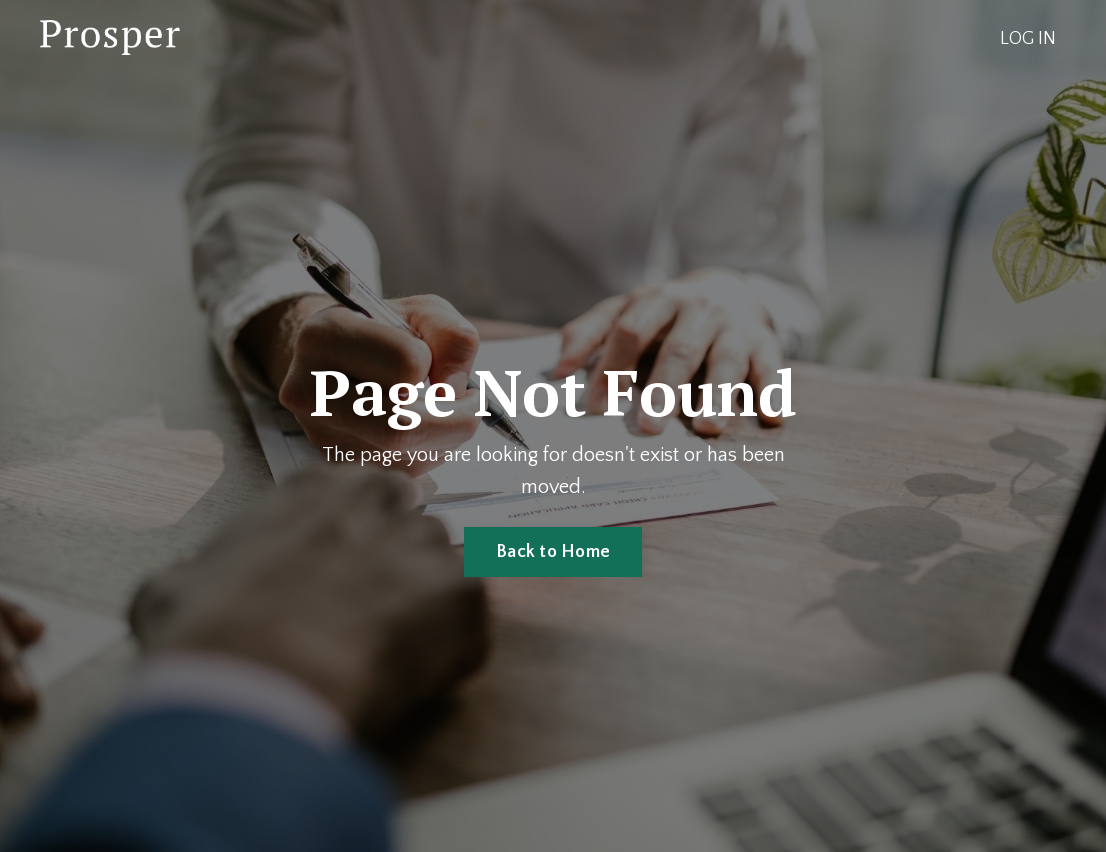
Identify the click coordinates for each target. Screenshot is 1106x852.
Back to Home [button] (553, 552)
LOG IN (1028, 39)
